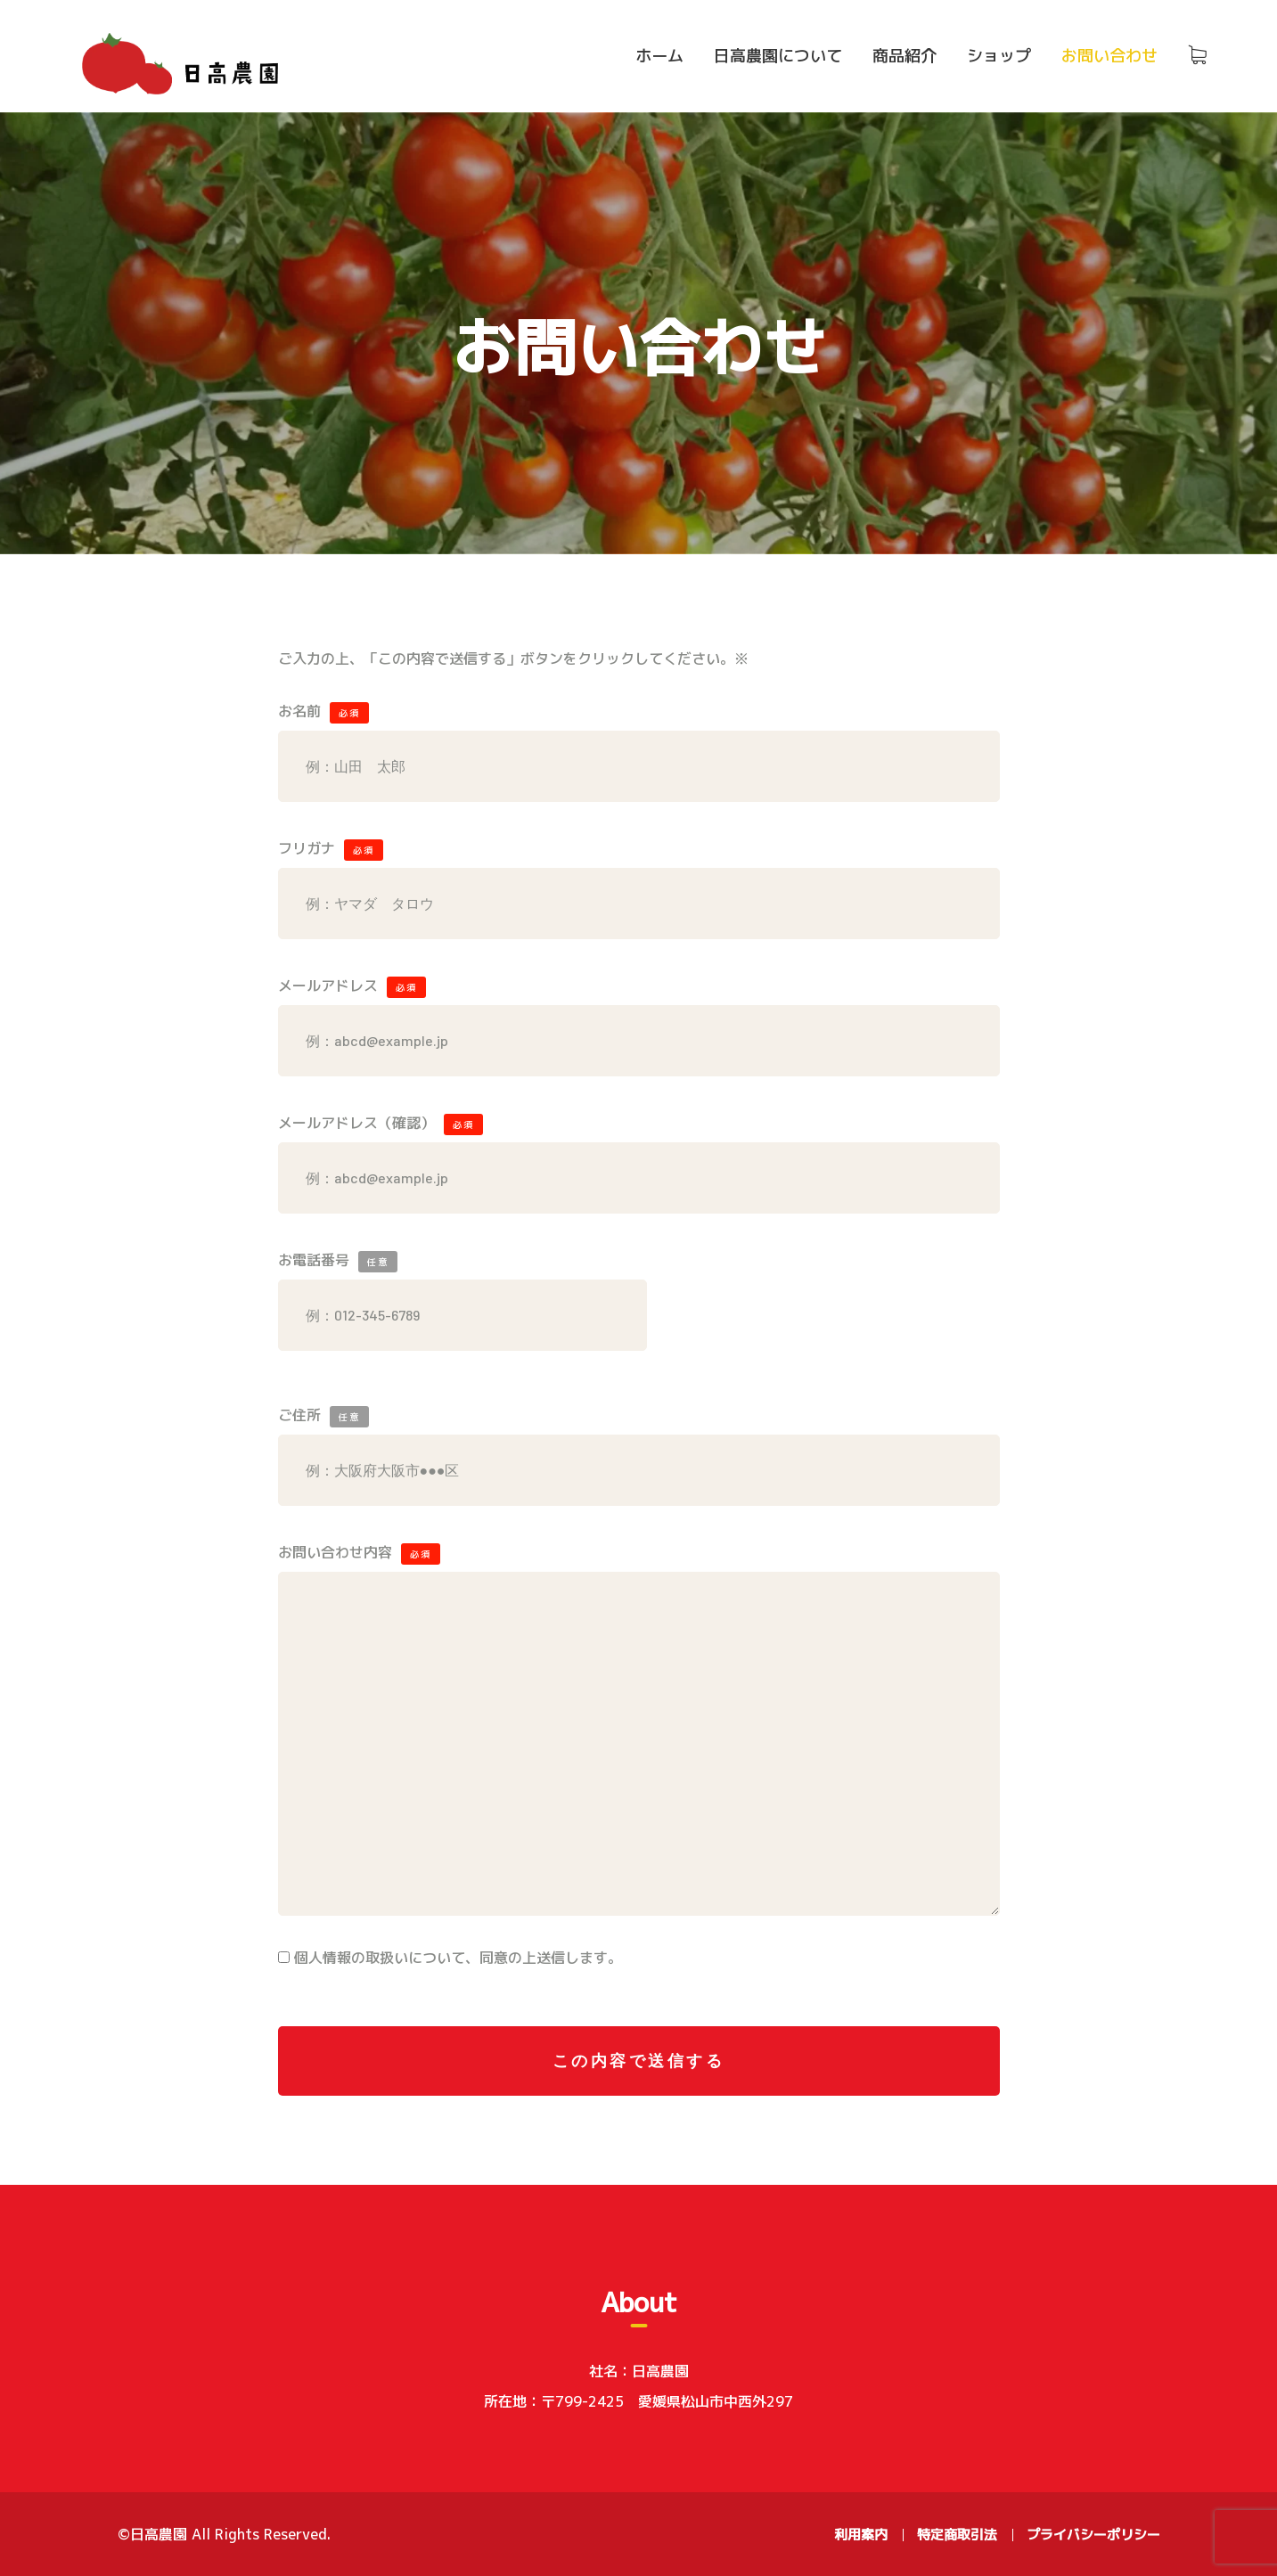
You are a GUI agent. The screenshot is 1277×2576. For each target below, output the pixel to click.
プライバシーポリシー (1093, 2534)
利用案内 (861, 2534)
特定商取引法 (957, 2534)
